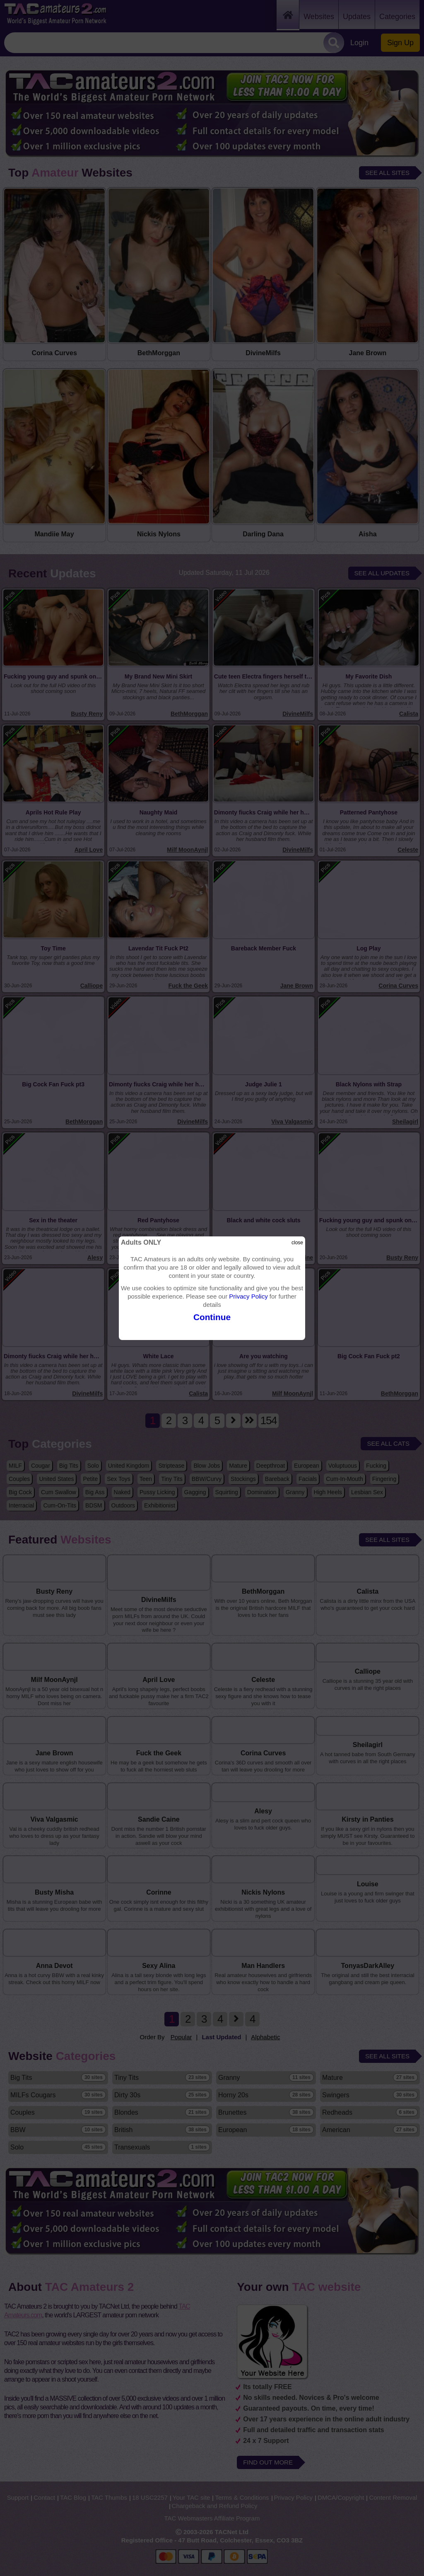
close (297, 1243)
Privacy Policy (248, 1296)
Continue (212, 1317)
